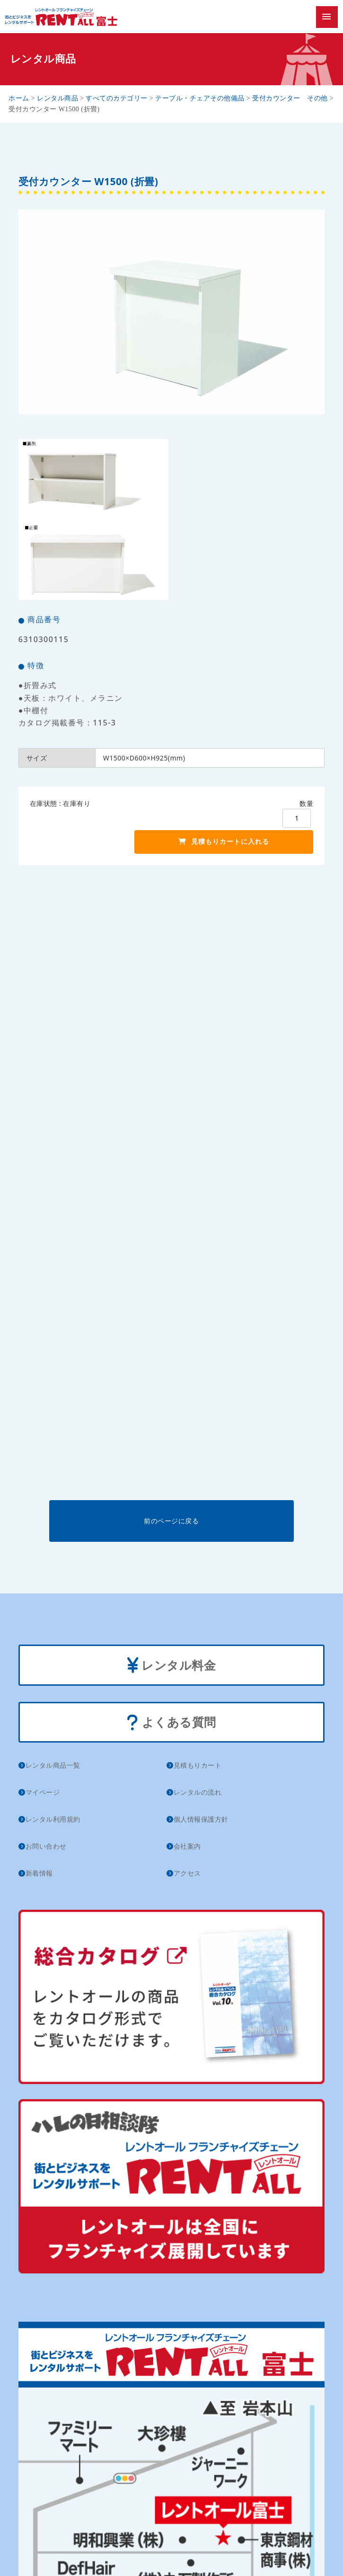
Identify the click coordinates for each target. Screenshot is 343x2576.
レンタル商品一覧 (53, 1765)
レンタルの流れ (198, 1792)
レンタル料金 (171, 1666)
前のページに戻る (171, 1520)
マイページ (43, 1792)
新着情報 (39, 1873)
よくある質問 (171, 1723)
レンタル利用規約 (53, 1819)
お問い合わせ (46, 1846)
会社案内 (187, 1846)
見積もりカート (198, 1765)
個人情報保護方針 (201, 1819)
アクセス (187, 1873)
